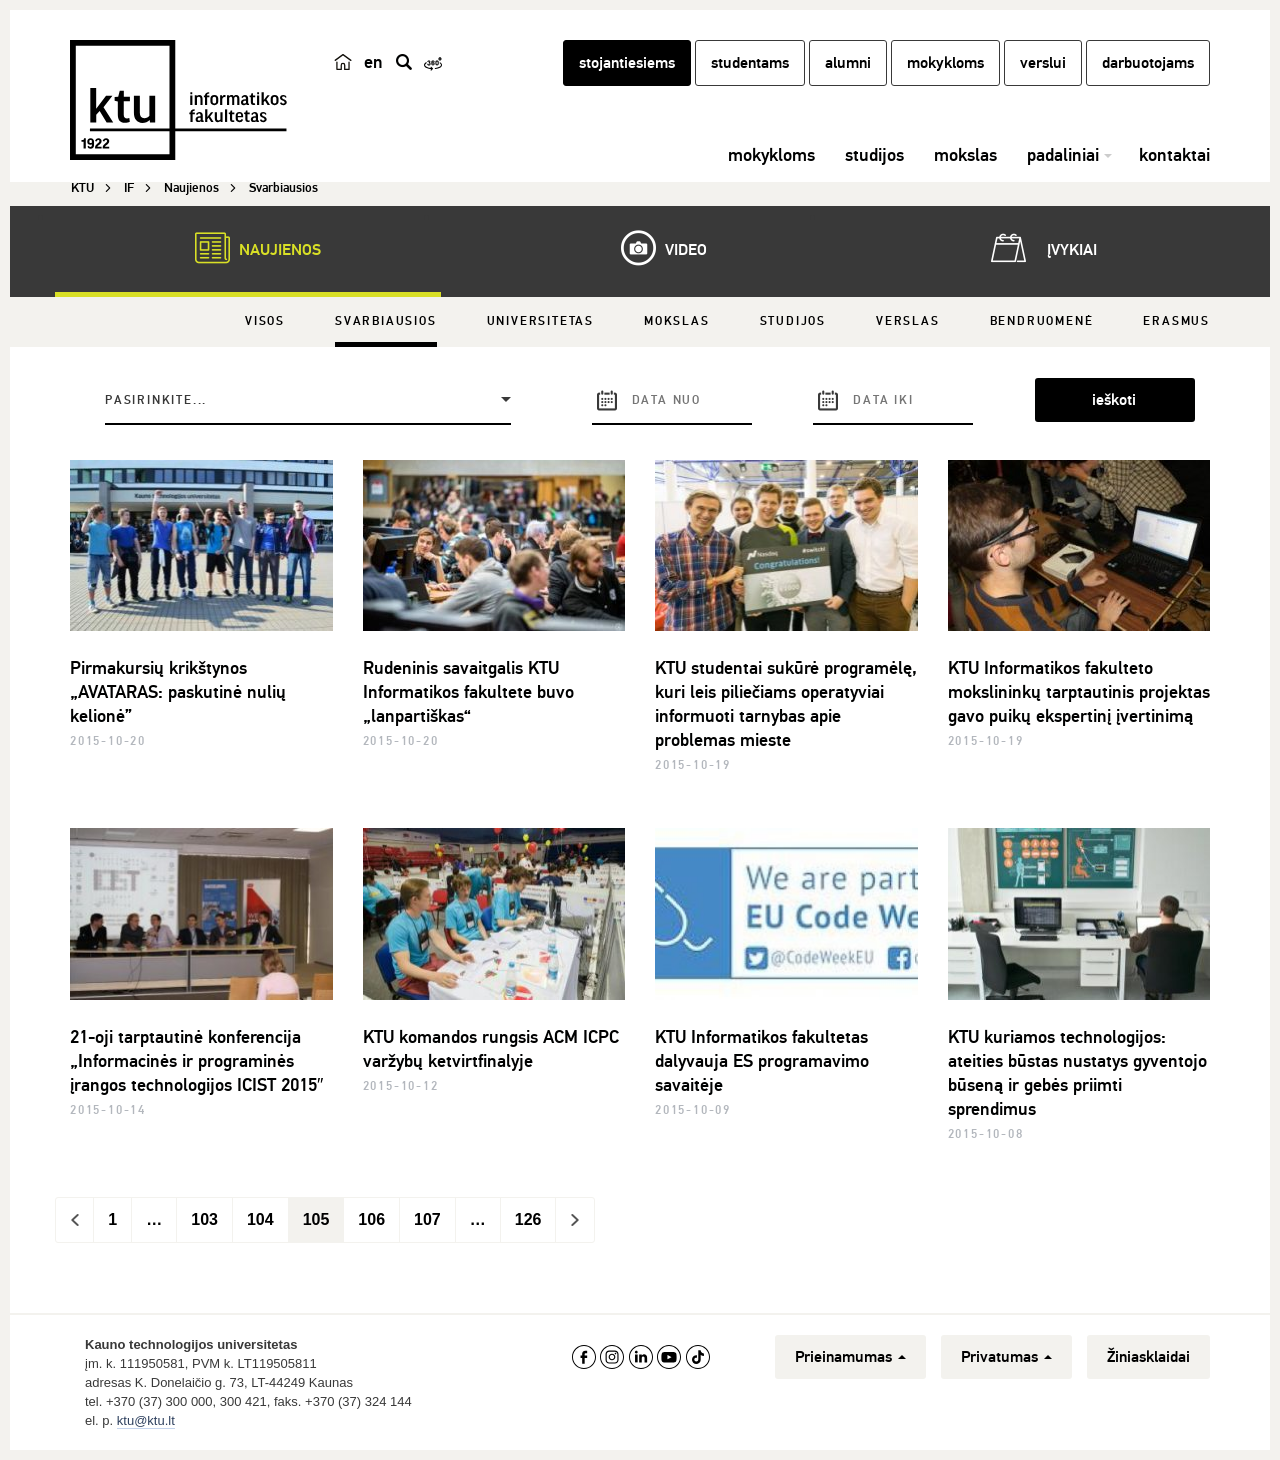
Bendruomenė (1042, 321)
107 (427, 1219)
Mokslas (677, 321)
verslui (1043, 63)
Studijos (793, 321)
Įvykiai (1040, 248)
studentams (750, 63)
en (373, 62)
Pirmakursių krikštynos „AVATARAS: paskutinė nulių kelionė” (178, 692)
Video (654, 248)
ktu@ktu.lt (146, 1420)
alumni (848, 63)
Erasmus (1176, 321)
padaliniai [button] (1063, 155)
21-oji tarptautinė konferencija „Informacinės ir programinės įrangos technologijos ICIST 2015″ (196, 1061)
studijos (874, 155)
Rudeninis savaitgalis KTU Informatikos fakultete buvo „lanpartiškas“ (468, 692)
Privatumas (1006, 1357)
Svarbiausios (386, 321)
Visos (265, 321)
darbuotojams (1148, 63)
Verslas (908, 321)
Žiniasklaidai (1148, 1357)
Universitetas (540, 321)
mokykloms (945, 63)
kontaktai (1174, 155)
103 (204, 1219)
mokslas (965, 155)
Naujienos (248, 248)
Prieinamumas (850, 1357)
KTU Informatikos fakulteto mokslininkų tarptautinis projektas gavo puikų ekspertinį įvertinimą (1079, 692)
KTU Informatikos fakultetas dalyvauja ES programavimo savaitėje (762, 1061)
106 (371, 1219)
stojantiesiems (627, 63)
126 (528, 1219)
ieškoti (1114, 400)
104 (260, 1219)
